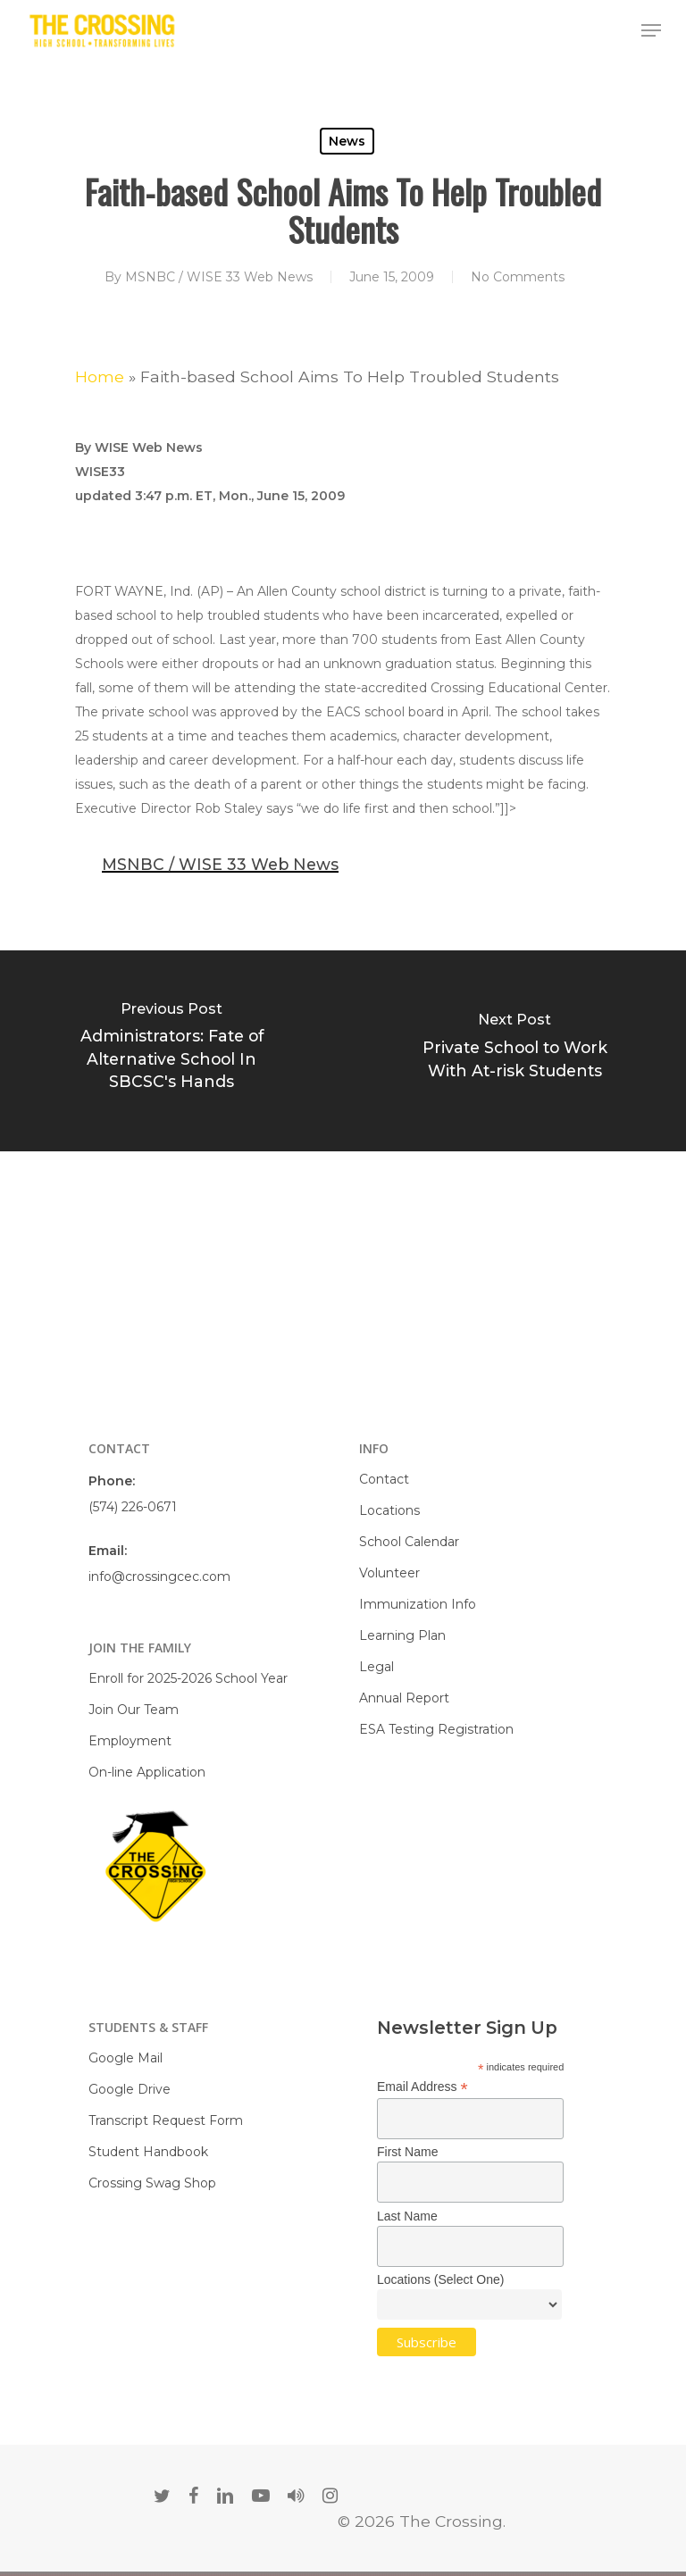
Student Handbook (148, 2152)
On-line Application (146, 1772)
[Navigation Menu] (651, 30)
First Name (407, 2152)
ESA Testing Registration (436, 1729)
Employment (130, 1741)
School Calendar (409, 1542)
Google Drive (129, 2089)
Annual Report (404, 1698)
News (347, 141)
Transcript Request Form (165, 2120)
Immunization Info (417, 1604)
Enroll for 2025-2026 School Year (188, 1678)
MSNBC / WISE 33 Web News (219, 277)
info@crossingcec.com (159, 1576)
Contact (384, 1479)
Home (99, 376)
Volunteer (389, 1573)
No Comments (518, 277)
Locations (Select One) (440, 2279)
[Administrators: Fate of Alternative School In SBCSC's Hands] (171, 1050)
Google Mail (125, 2058)
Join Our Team (133, 1710)
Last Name (407, 2216)
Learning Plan (402, 1635)
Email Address (422, 2086)
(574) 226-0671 (132, 1507)
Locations (389, 1510)
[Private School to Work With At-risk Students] (514, 1050)
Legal (376, 1667)
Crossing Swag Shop (152, 2183)
